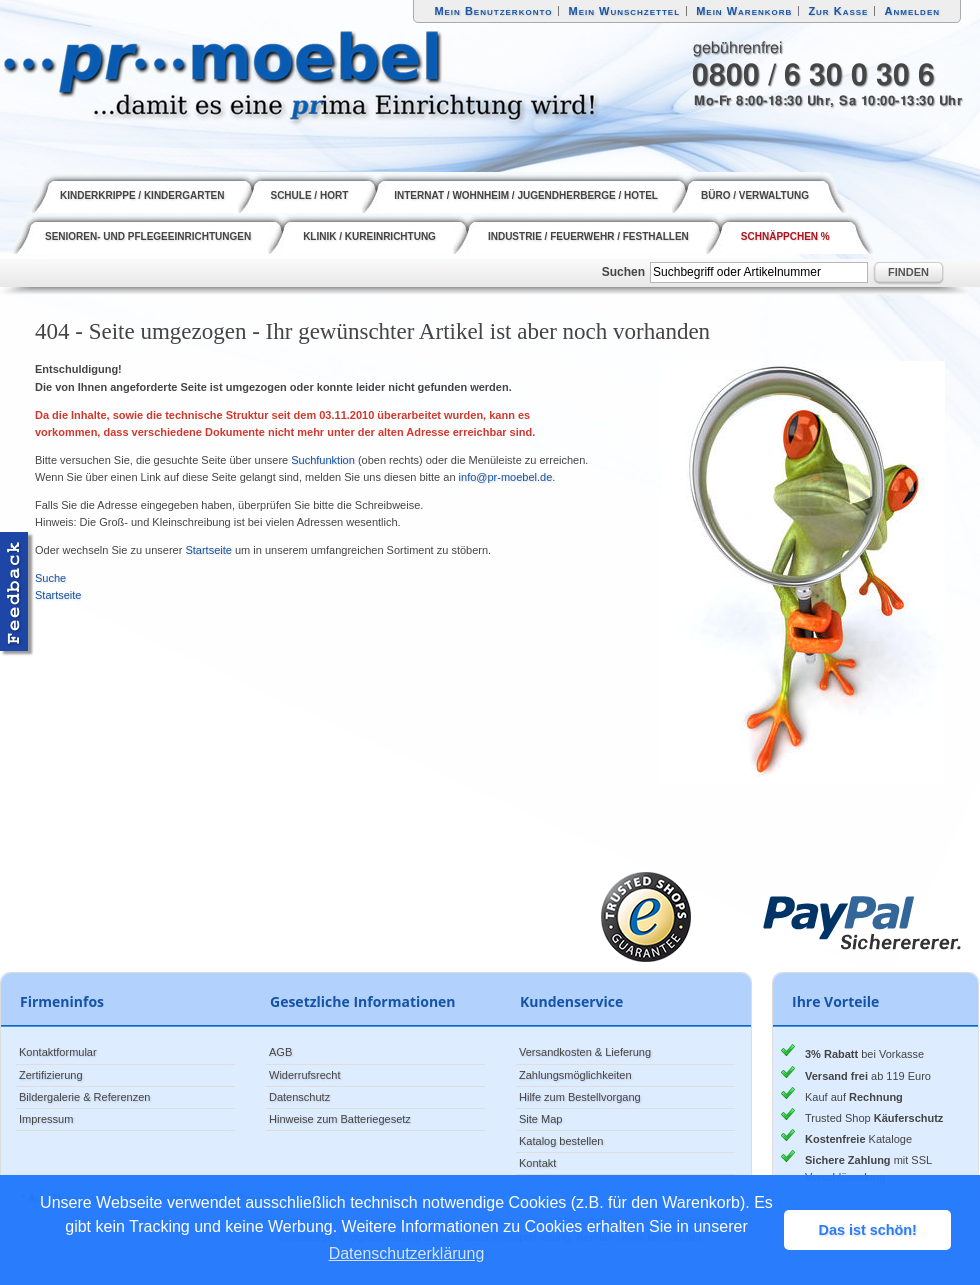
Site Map (540, 1119)
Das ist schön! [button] (868, 1230)
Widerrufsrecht (305, 1075)
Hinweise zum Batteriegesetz (340, 1119)
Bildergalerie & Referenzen (84, 1097)
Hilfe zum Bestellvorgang (580, 1097)
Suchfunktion (323, 460)
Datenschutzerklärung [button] (407, 1253)
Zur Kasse (838, 11)
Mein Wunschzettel (624, 11)
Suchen (623, 272)
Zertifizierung (51, 1075)
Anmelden (913, 11)
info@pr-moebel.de (506, 477)
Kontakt (537, 1163)
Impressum (46, 1119)
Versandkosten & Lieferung (585, 1052)
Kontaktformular (58, 1052)
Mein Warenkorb (744, 11)
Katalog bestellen (561, 1141)
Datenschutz (299, 1097)
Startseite (208, 550)
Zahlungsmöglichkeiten (575, 1075)
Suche (50, 578)
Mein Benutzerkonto (493, 11)
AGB (280, 1052)
